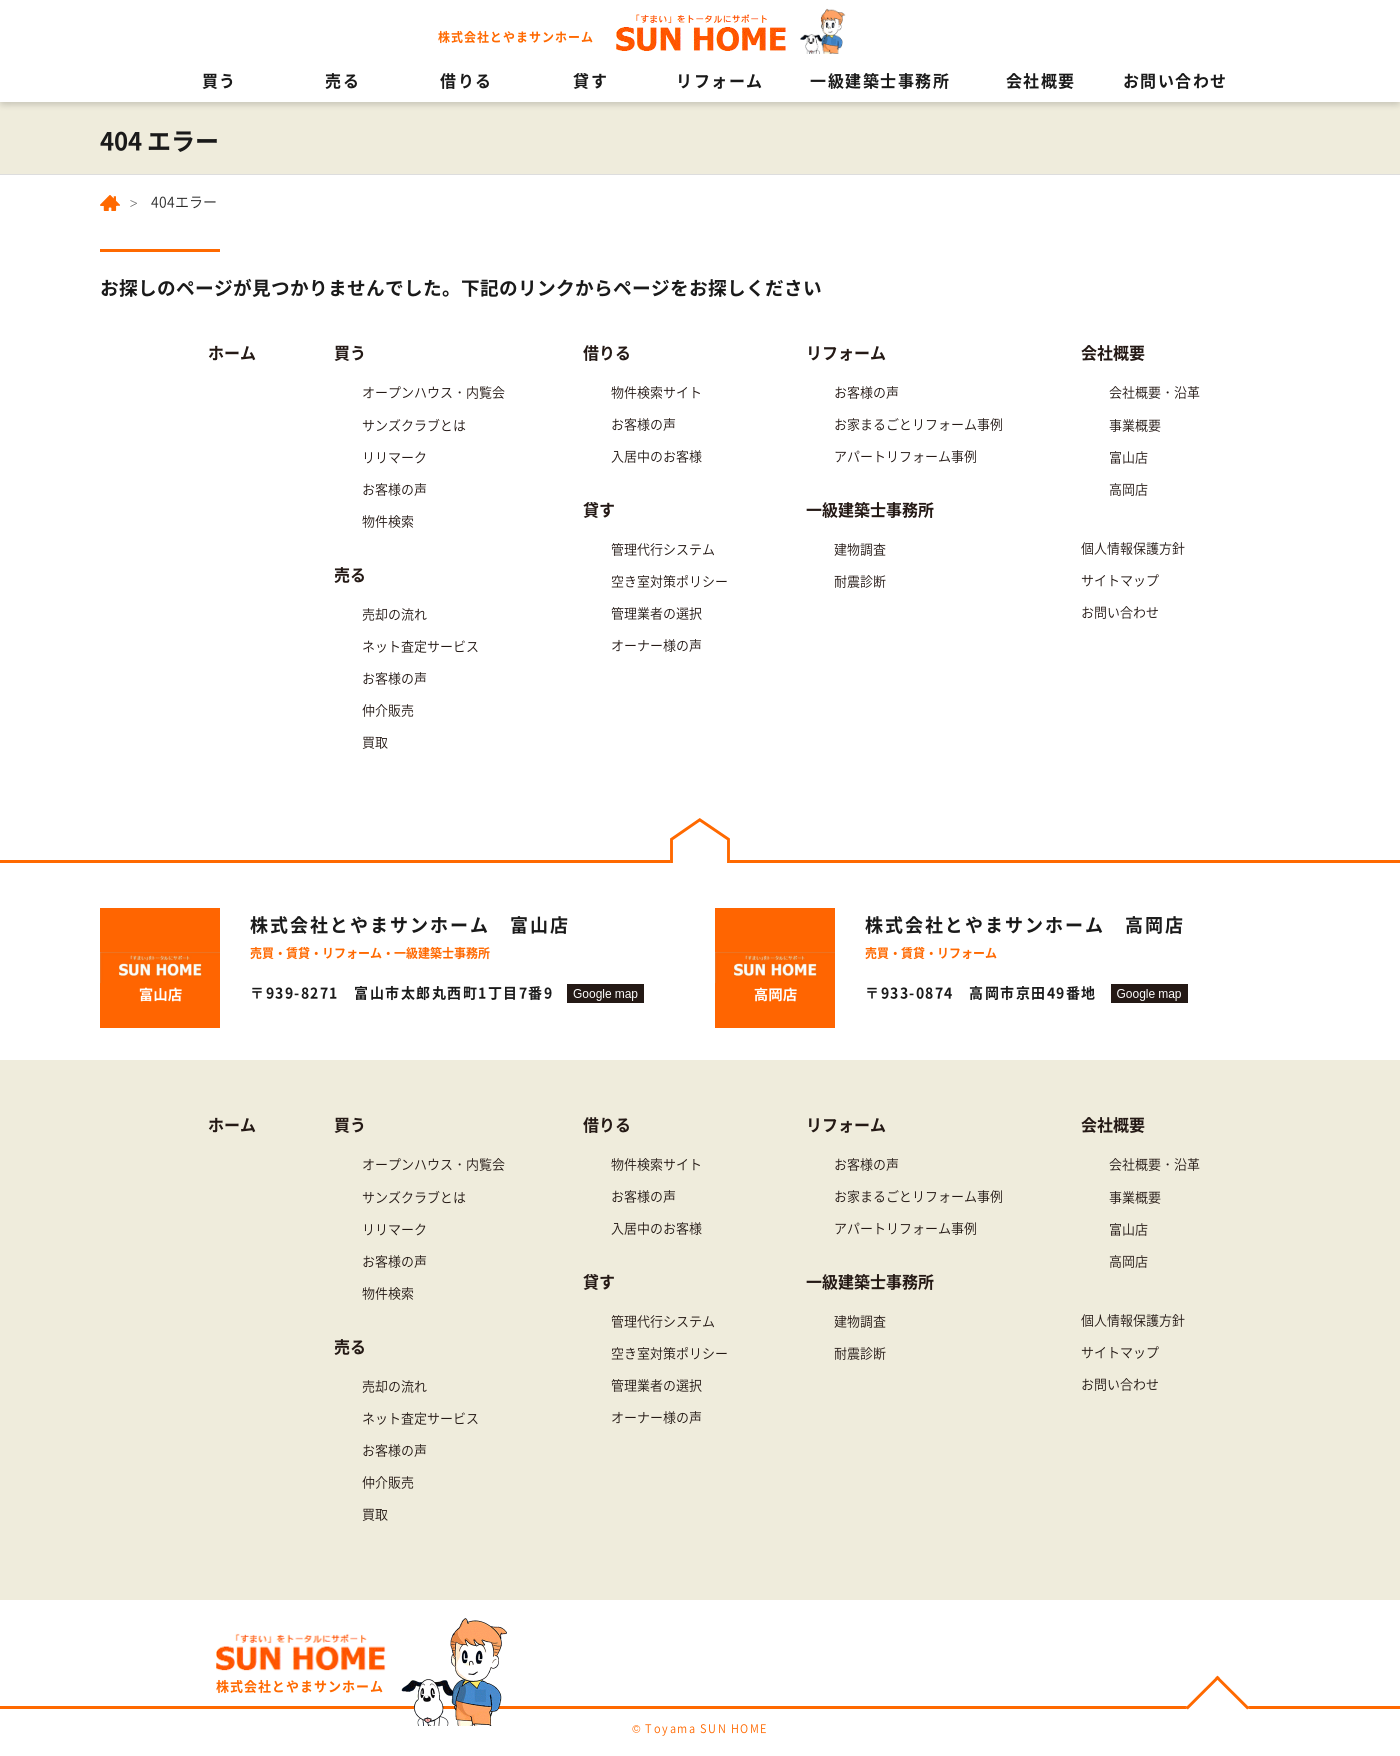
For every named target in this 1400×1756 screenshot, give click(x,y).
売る (342, 80)
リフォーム (720, 80)
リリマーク (394, 456)
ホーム (232, 352)
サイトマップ (1120, 579)
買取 (375, 741)
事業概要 (1135, 424)
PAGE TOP (1217, 1695)
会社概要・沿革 (1154, 391)
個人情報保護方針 (1133, 547)
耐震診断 (860, 580)
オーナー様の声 (656, 644)
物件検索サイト (656, 391)
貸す (590, 80)
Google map (605, 993)
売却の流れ (394, 613)
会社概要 (1041, 80)
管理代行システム (663, 548)
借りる (466, 80)
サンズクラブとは (414, 424)
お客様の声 (394, 488)
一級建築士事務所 (880, 80)
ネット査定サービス (420, 645)
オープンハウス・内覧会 (433, 391)
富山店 (1128, 456)
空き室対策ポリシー (669, 580)
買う (219, 80)
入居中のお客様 (656, 455)
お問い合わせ (1175, 80)
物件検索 (388, 520)
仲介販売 (388, 709)
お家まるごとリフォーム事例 (918, 423)
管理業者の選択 (656, 612)
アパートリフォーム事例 (905, 455)
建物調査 (860, 548)
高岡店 (1128, 488)
